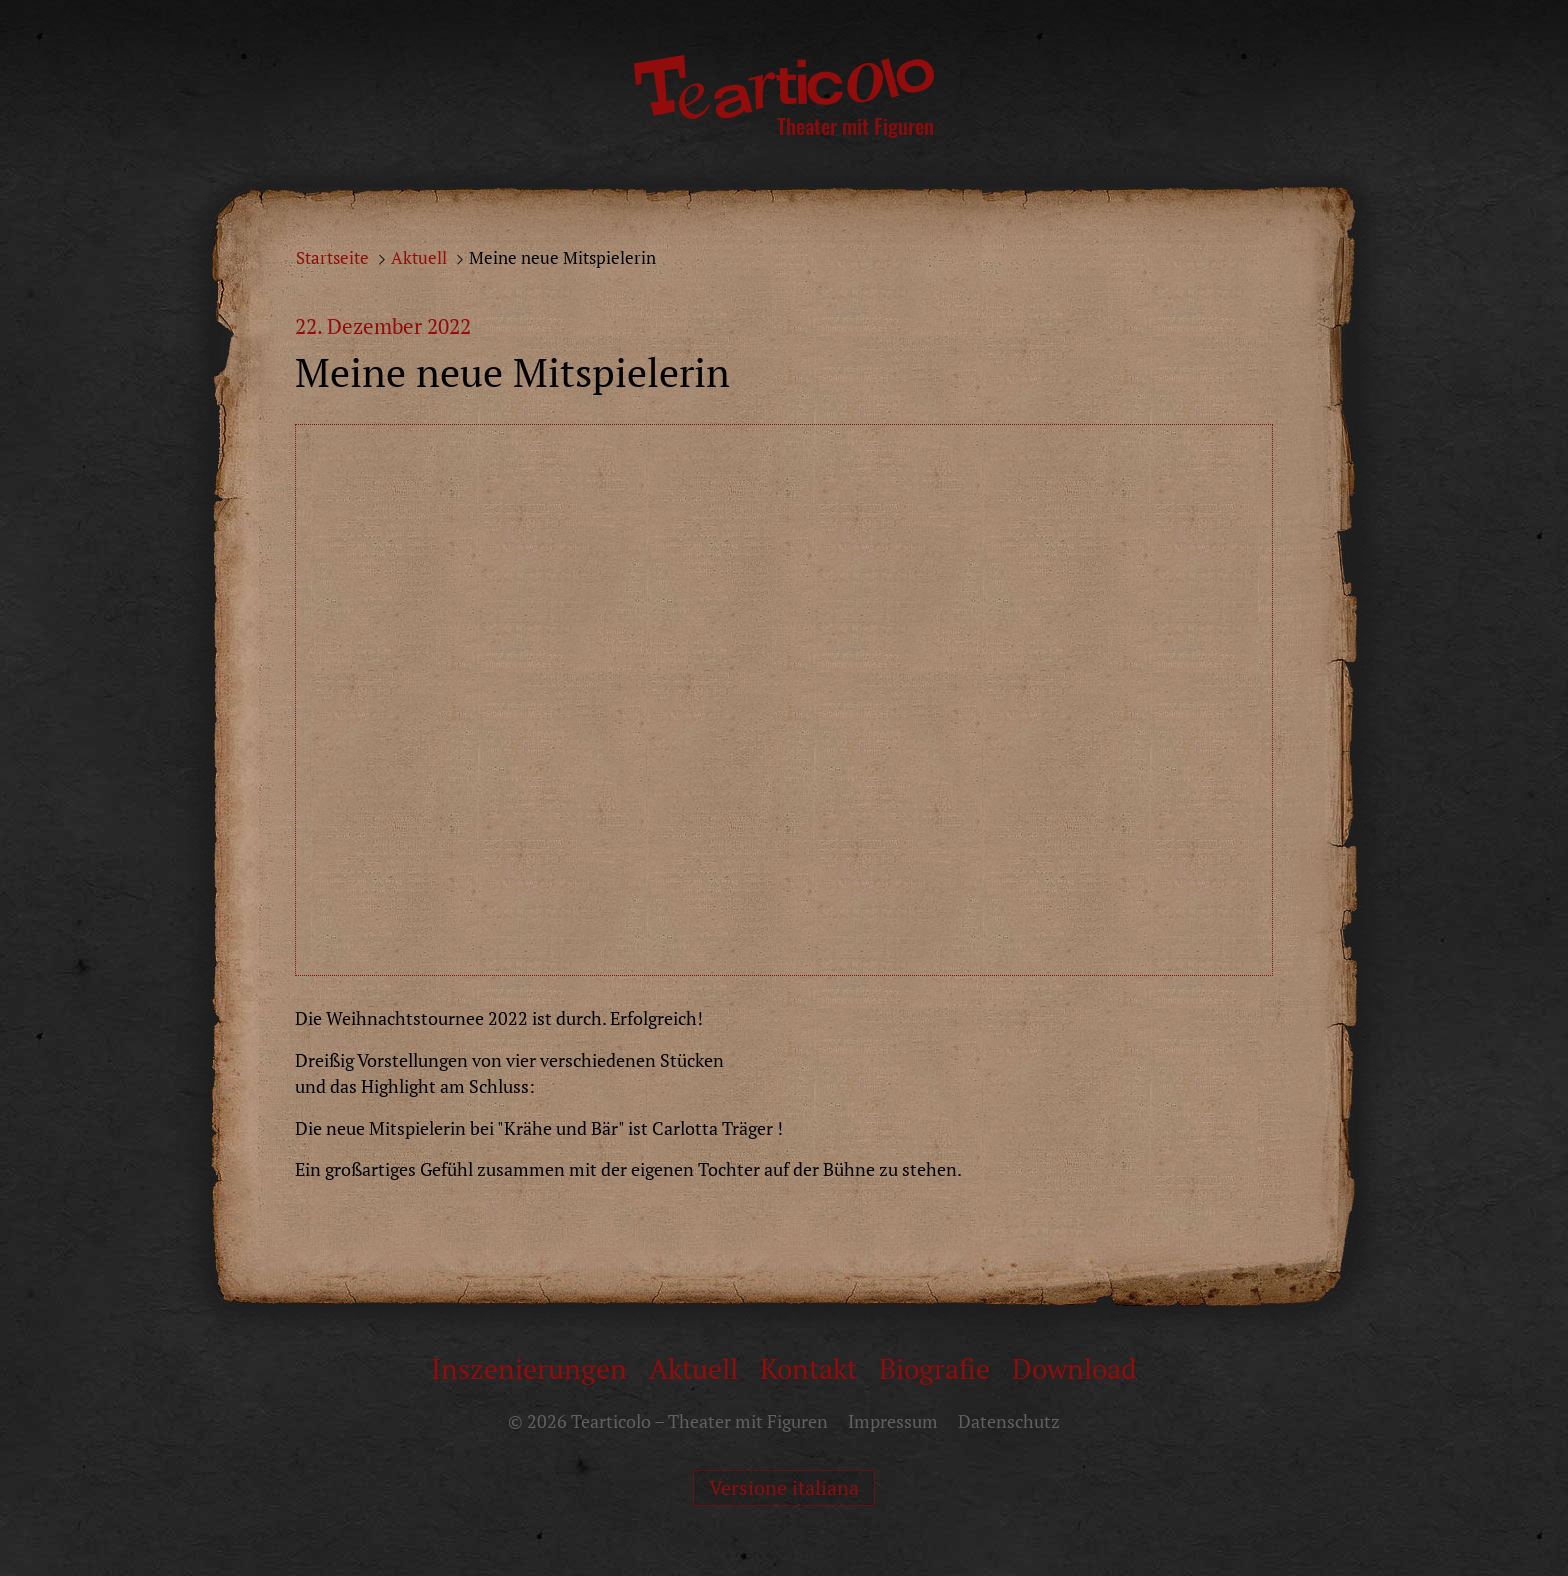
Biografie (934, 1368)
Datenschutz (1009, 1421)
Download (1074, 1368)
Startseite (332, 258)
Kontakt (808, 1368)
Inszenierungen (529, 1368)
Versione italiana (784, 1487)
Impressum (893, 1421)
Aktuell (419, 258)
